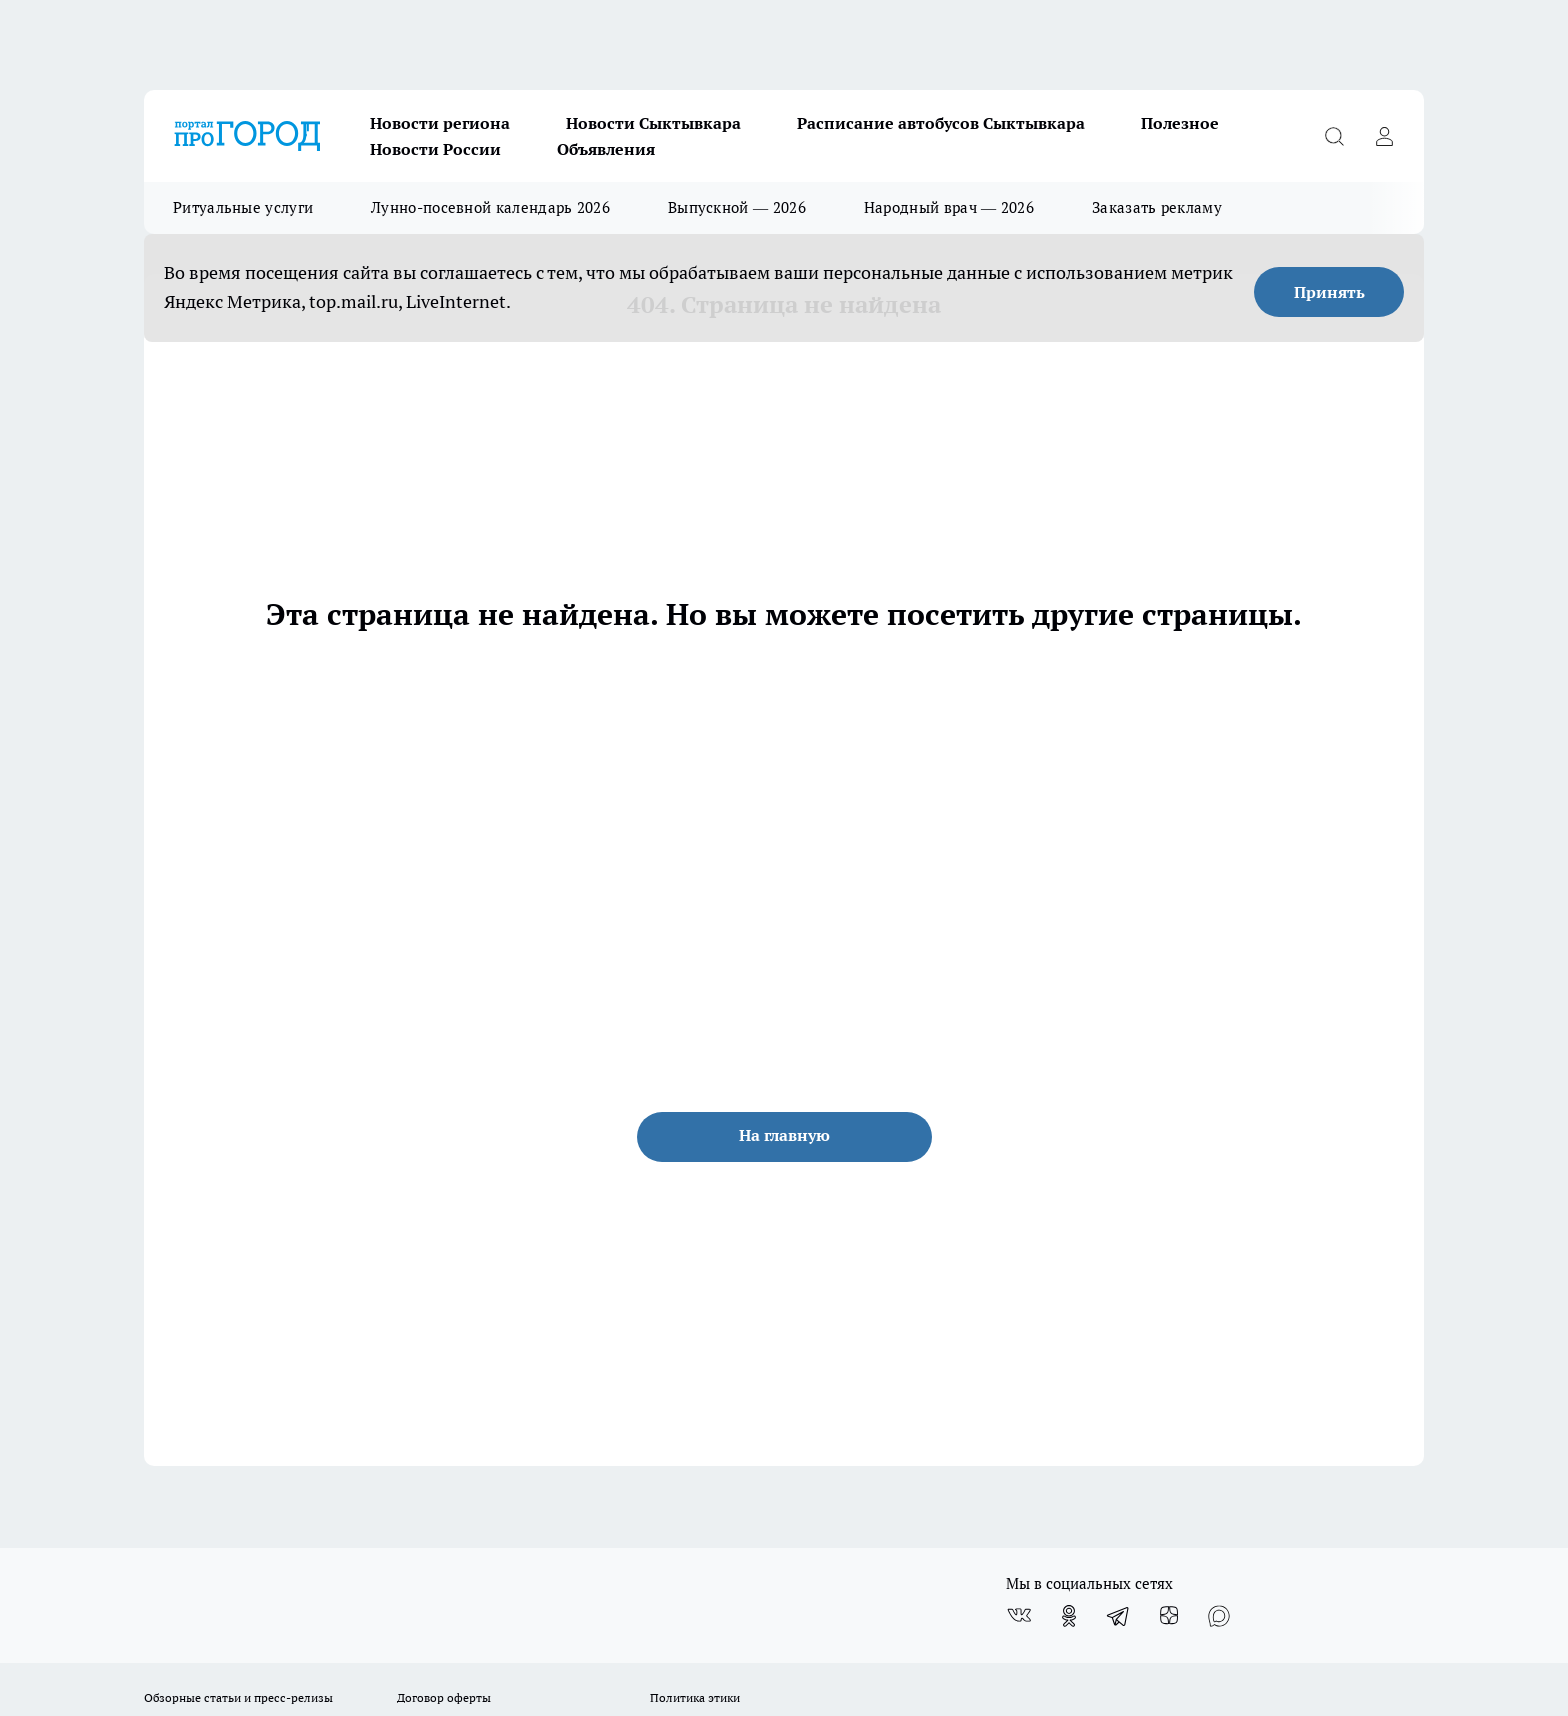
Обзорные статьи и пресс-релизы (238, 1697)
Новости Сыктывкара (653, 123)
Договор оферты (444, 1697)
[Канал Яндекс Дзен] (1169, 1616)
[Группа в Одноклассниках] (1069, 1616)
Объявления (606, 149)
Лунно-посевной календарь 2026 (490, 207)
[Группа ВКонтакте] (1019, 1616)
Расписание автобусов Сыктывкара (941, 123)
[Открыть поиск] (1334, 136)
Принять (1329, 292)
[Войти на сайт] (1384, 136)
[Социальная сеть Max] (1219, 1616)
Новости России (435, 149)
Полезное (1180, 123)
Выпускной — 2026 (737, 207)
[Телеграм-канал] (1119, 1616)
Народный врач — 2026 (949, 207)
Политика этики (695, 1697)
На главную (784, 1135)
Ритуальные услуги (243, 207)
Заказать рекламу (1157, 207)
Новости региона (440, 123)
